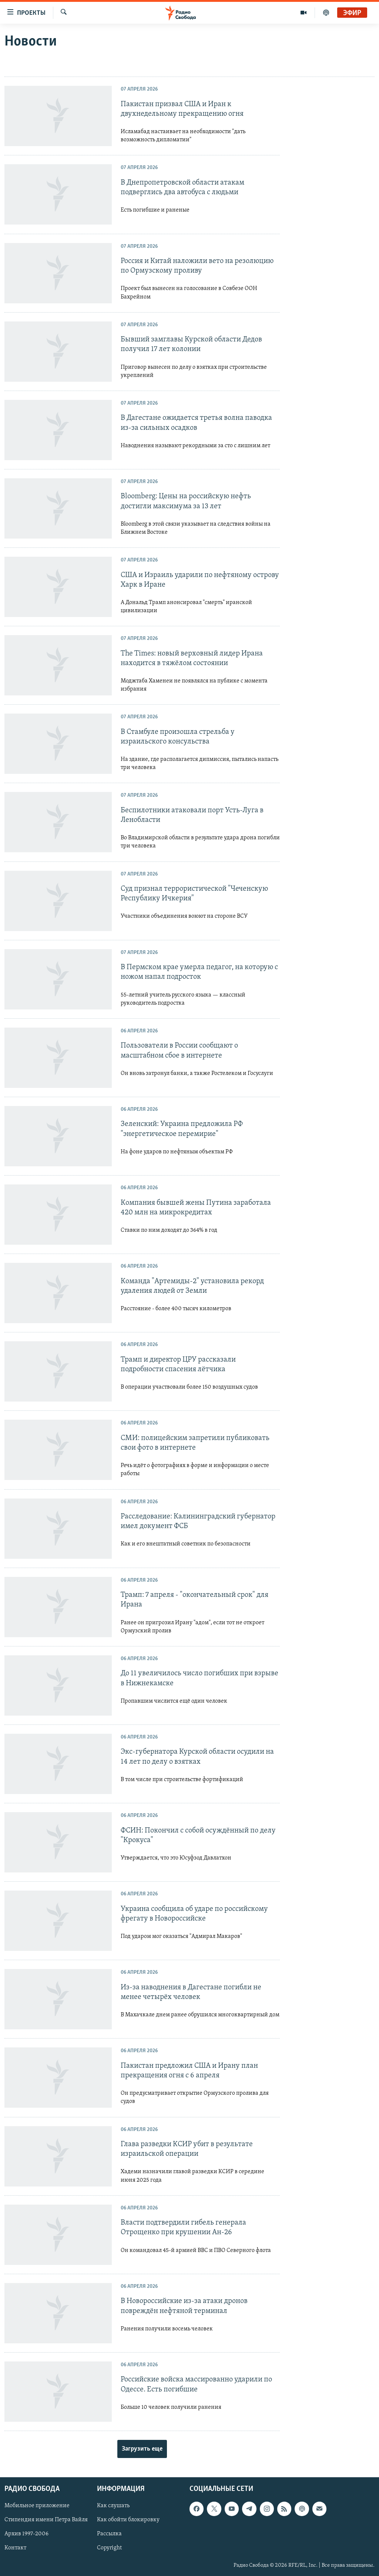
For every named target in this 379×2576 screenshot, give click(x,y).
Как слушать (113, 2506)
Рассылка (109, 2534)
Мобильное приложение (37, 2506)
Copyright (109, 2548)
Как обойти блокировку (128, 2520)
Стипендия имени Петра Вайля (46, 2520)
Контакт (15, 2548)
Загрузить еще (142, 2448)
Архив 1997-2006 (26, 2534)
